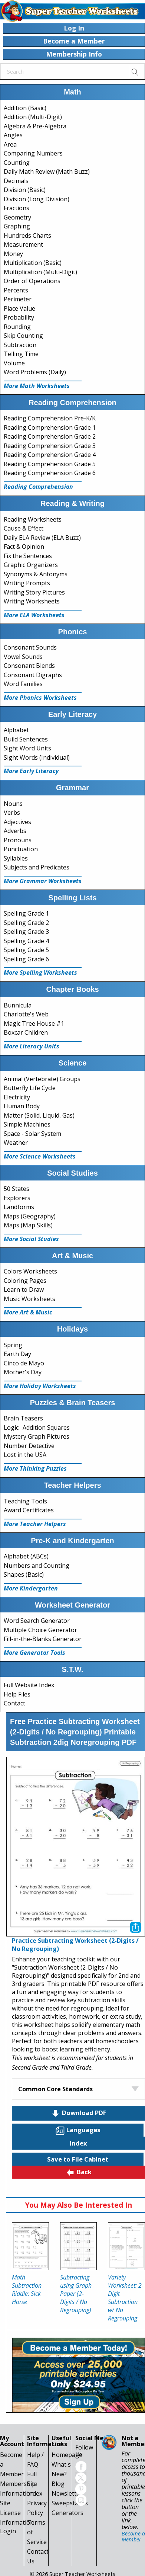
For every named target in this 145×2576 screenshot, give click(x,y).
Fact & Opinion (24, 546)
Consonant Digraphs (33, 675)
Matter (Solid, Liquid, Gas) (39, 1115)
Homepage (67, 2455)
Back (79, 2172)
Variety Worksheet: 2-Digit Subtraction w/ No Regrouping (126, 2297)
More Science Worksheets (40, 1156)
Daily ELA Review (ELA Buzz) (42, 538)
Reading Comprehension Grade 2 (50, 436)
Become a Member (133, 2536)
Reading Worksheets (33, 519)
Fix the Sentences (28, 556)
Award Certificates (29, 1510)
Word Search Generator (37, 1621)
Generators (67, 2513)
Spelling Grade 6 (26, 959)
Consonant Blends (29, 665)
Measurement (23, 244)
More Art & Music (28, 1312)
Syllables (16, 858)
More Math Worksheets (37, 386)
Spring (13, 1345)
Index (78, 2143)
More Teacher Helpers (35, 1524)
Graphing (17, 226)
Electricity (17, 1097)
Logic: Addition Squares (37, 1427)
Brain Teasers (23, 1418)
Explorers (17, 1198)
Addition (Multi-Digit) (33, 117)
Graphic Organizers (31, 565)
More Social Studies (31, 1239)
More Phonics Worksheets (40, 697)
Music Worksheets (29, 1299)
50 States (16, 1189)
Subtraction (20, 345)
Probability (19, 317)
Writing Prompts (27, 583)
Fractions (16, 208)
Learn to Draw (24, 1289)
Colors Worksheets (30, 1271)
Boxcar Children (26, 1032)
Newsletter (67, 2493)
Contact (14, 1703)
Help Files (17, 1694)
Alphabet (16, 730)
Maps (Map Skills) (28, 1225)
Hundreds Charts (27, 235)
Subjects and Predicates (36, 867)
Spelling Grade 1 (26, 913)
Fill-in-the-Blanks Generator (43, 1639)
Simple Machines (27, 1124)
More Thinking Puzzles (35, 1468)
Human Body (22, 1106)
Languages (77, 2130)
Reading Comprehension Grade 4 (50, 455)
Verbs (12, 812)
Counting (17, 162)
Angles (13, 135)
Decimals (16, 181)
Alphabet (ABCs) (26, 1556)
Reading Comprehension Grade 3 (50, 446)
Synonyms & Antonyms (35, 574)
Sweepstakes (70, 2503)
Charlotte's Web (26, 1014)
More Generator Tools (34, 1653)
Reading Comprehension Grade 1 (50, 427)
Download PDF (78, 2113)
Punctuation (21, 849)
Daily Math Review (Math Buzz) (47, 171)
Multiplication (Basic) (33, 263)
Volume (14, 363)
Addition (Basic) (25, 108)
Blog (58, 2484)
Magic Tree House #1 (34, 1023)
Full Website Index (29, 1685)
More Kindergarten (31, 1588)
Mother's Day (23, 1372)
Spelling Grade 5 (26, 950)
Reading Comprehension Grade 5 (50, 464)
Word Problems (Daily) (35, 372)
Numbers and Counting (36, 1565)
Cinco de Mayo (24, 1363)
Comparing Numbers (33, 153)
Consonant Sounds (30, 647)
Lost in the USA (25, 1455)
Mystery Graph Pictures (36, 1436)
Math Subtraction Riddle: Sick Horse (27, 2289)
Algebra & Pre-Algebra (35, 126)
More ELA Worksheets (34, 615)
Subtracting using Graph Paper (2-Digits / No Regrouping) (76, 2293)
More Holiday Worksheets (40, 1386)
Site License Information (17, 2513)
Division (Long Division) (36, 199)
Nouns (13, 804)
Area (10, 144)
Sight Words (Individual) (37, 757)
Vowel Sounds (23, 657)
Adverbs (15, 831)
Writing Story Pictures (34, 592)
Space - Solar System (32, 1134)
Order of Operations (32, 281)
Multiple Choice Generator (40, 1630)
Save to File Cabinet (77, 2159)
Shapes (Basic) (24, 1574)
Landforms (19, 1207)
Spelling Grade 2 (26, 923)
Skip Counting (23, 335)
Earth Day (17, 1354)
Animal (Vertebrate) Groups (42, 1079)
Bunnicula (18, 1005)
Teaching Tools (25, 1501)
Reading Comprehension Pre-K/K (50, 418)
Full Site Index (34, 2483)
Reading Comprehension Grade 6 (50, 473)
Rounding (17, 327)
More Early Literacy (31, 771)
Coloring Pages (25, 1280)
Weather (16, 1142)
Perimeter (18, 299)
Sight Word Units (27, 748)
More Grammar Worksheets (43, 881)
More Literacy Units (31, 1046)
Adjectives (17, 822)
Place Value (19, 308)
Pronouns (18, 840)
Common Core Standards (55, 2089)
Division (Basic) (25, 190)
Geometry (17, 217)
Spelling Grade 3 (26, 931)
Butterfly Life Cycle (30, 1088)
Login (8, 2531)
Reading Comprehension (38, 487)
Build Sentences (26, 739)
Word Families (23, 684)
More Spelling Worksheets (40, 972)
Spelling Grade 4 (26, 941)
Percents (16, 290)
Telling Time (21, 354)
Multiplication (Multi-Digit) (40, 272)
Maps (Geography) (30, 1216)
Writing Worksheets (32, 601)
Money (13, 254)
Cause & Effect (23, 528)
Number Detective (29, 1446)
